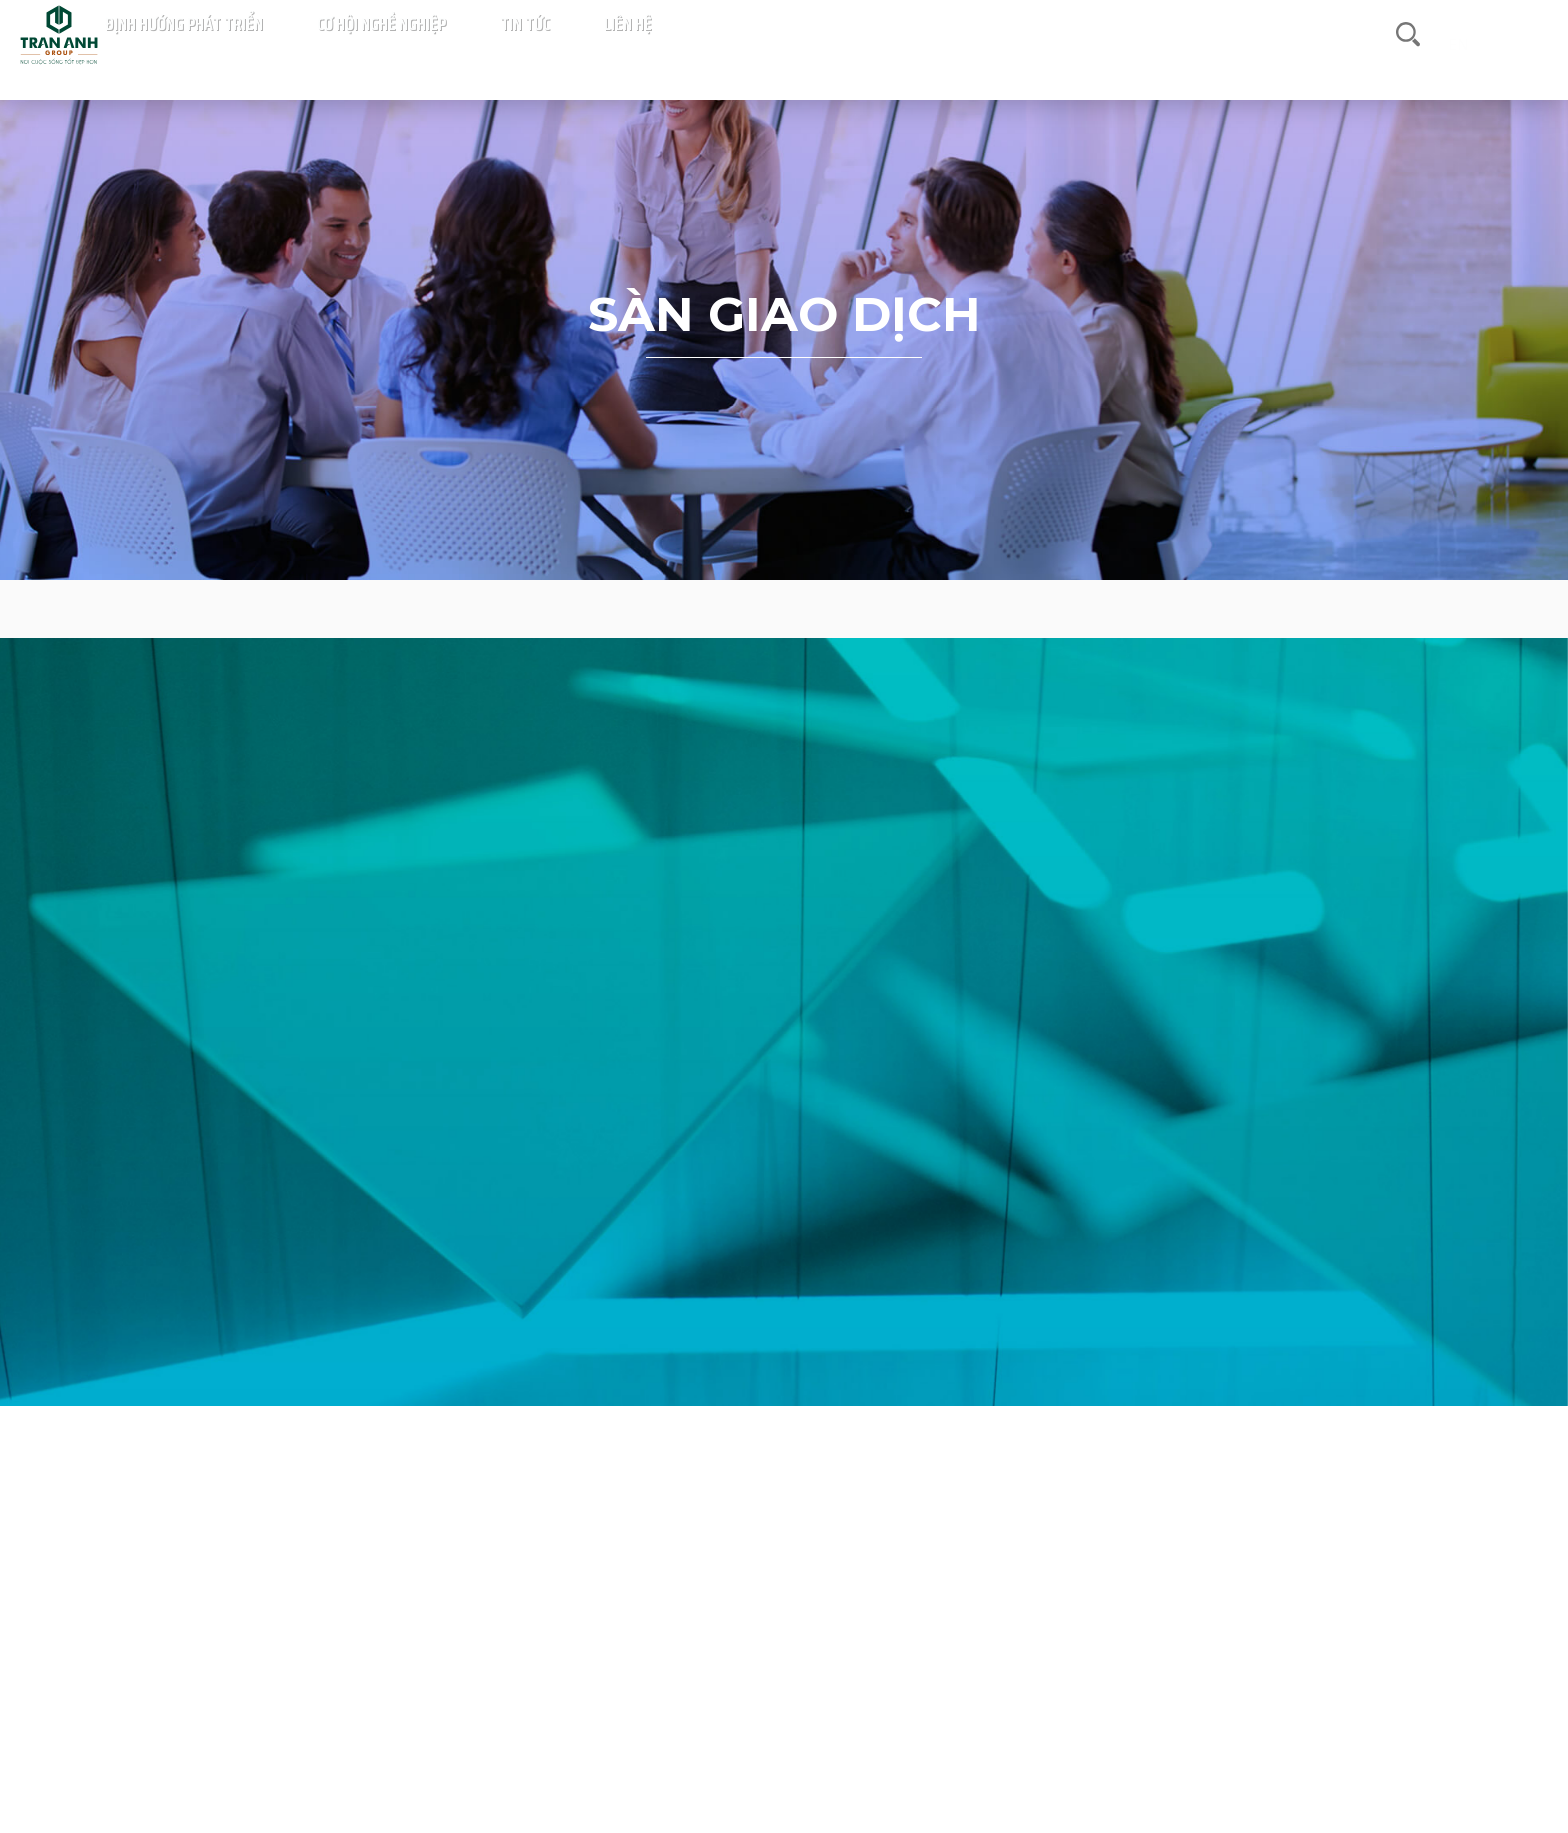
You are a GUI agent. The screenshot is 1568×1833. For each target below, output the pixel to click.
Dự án (469, 60)
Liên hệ (1303, 60)
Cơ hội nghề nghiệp (1115, 60)
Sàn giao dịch (784, 609)
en (1533, 59)
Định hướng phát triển (948, 60)
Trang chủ (406, 60)
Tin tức (1230, 60)
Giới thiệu (548, 60)
